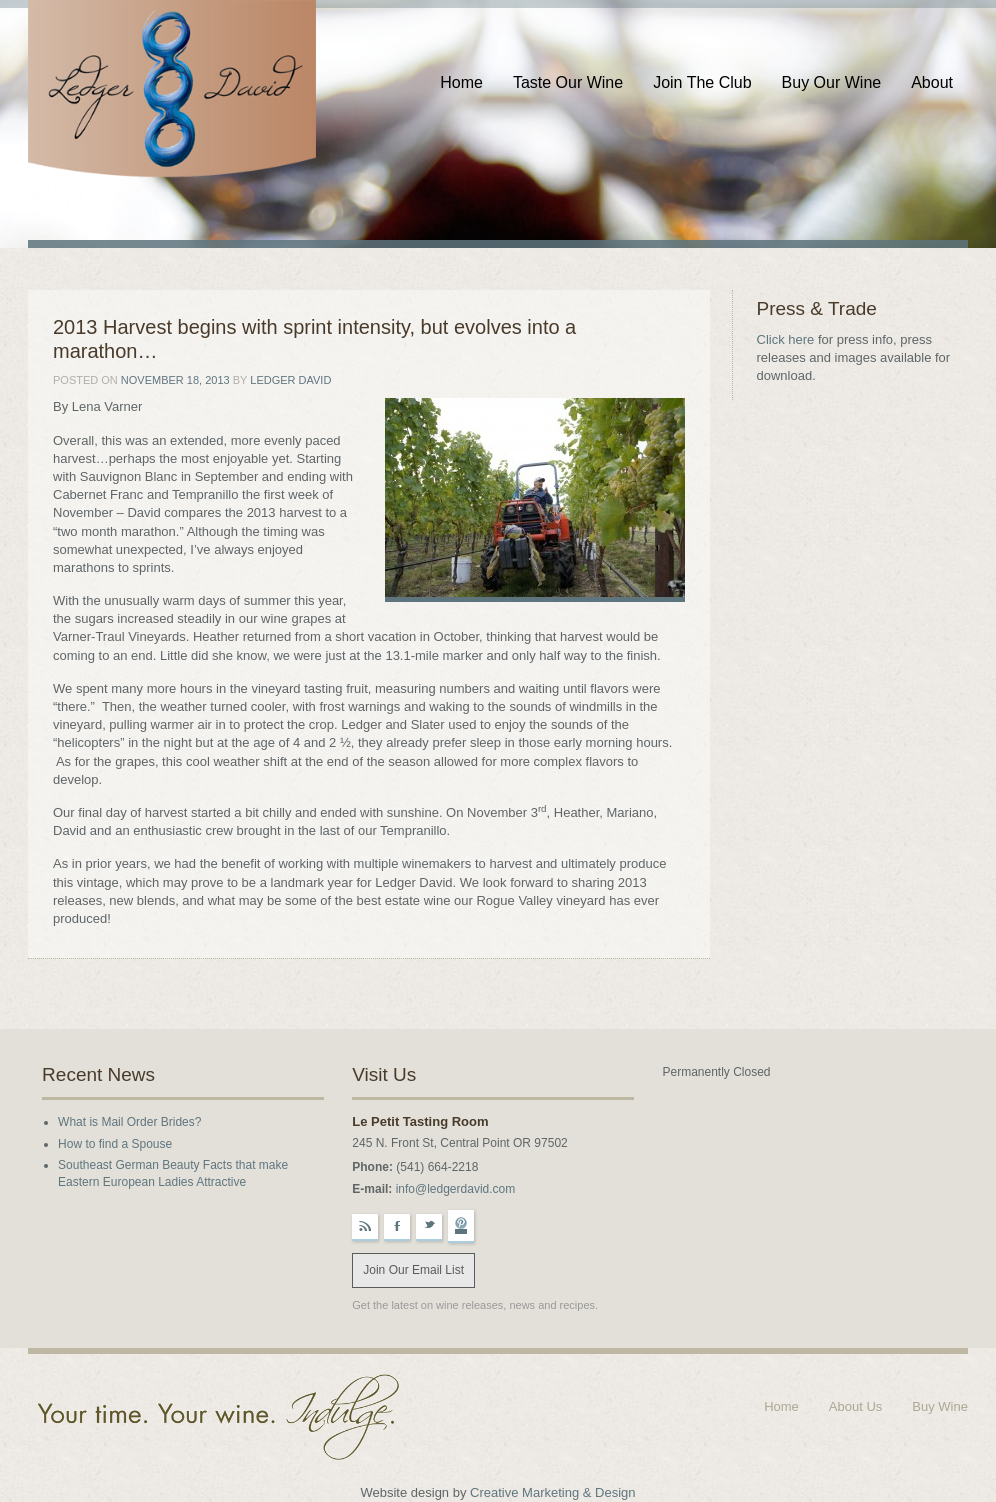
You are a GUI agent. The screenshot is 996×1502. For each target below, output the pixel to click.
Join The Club (702, 82)
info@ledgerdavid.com (456, 1189)
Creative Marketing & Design (552, 1492)
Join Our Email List (413, 1270)
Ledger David (290, 380)
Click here (786, 339)
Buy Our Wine (832, 82)
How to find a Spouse (115, 1144)
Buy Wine (940, 1406)
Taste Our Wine (568, 82)
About (932, 82)
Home (461, 82)
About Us (855, 1406)
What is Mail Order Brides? (129, 1122)
